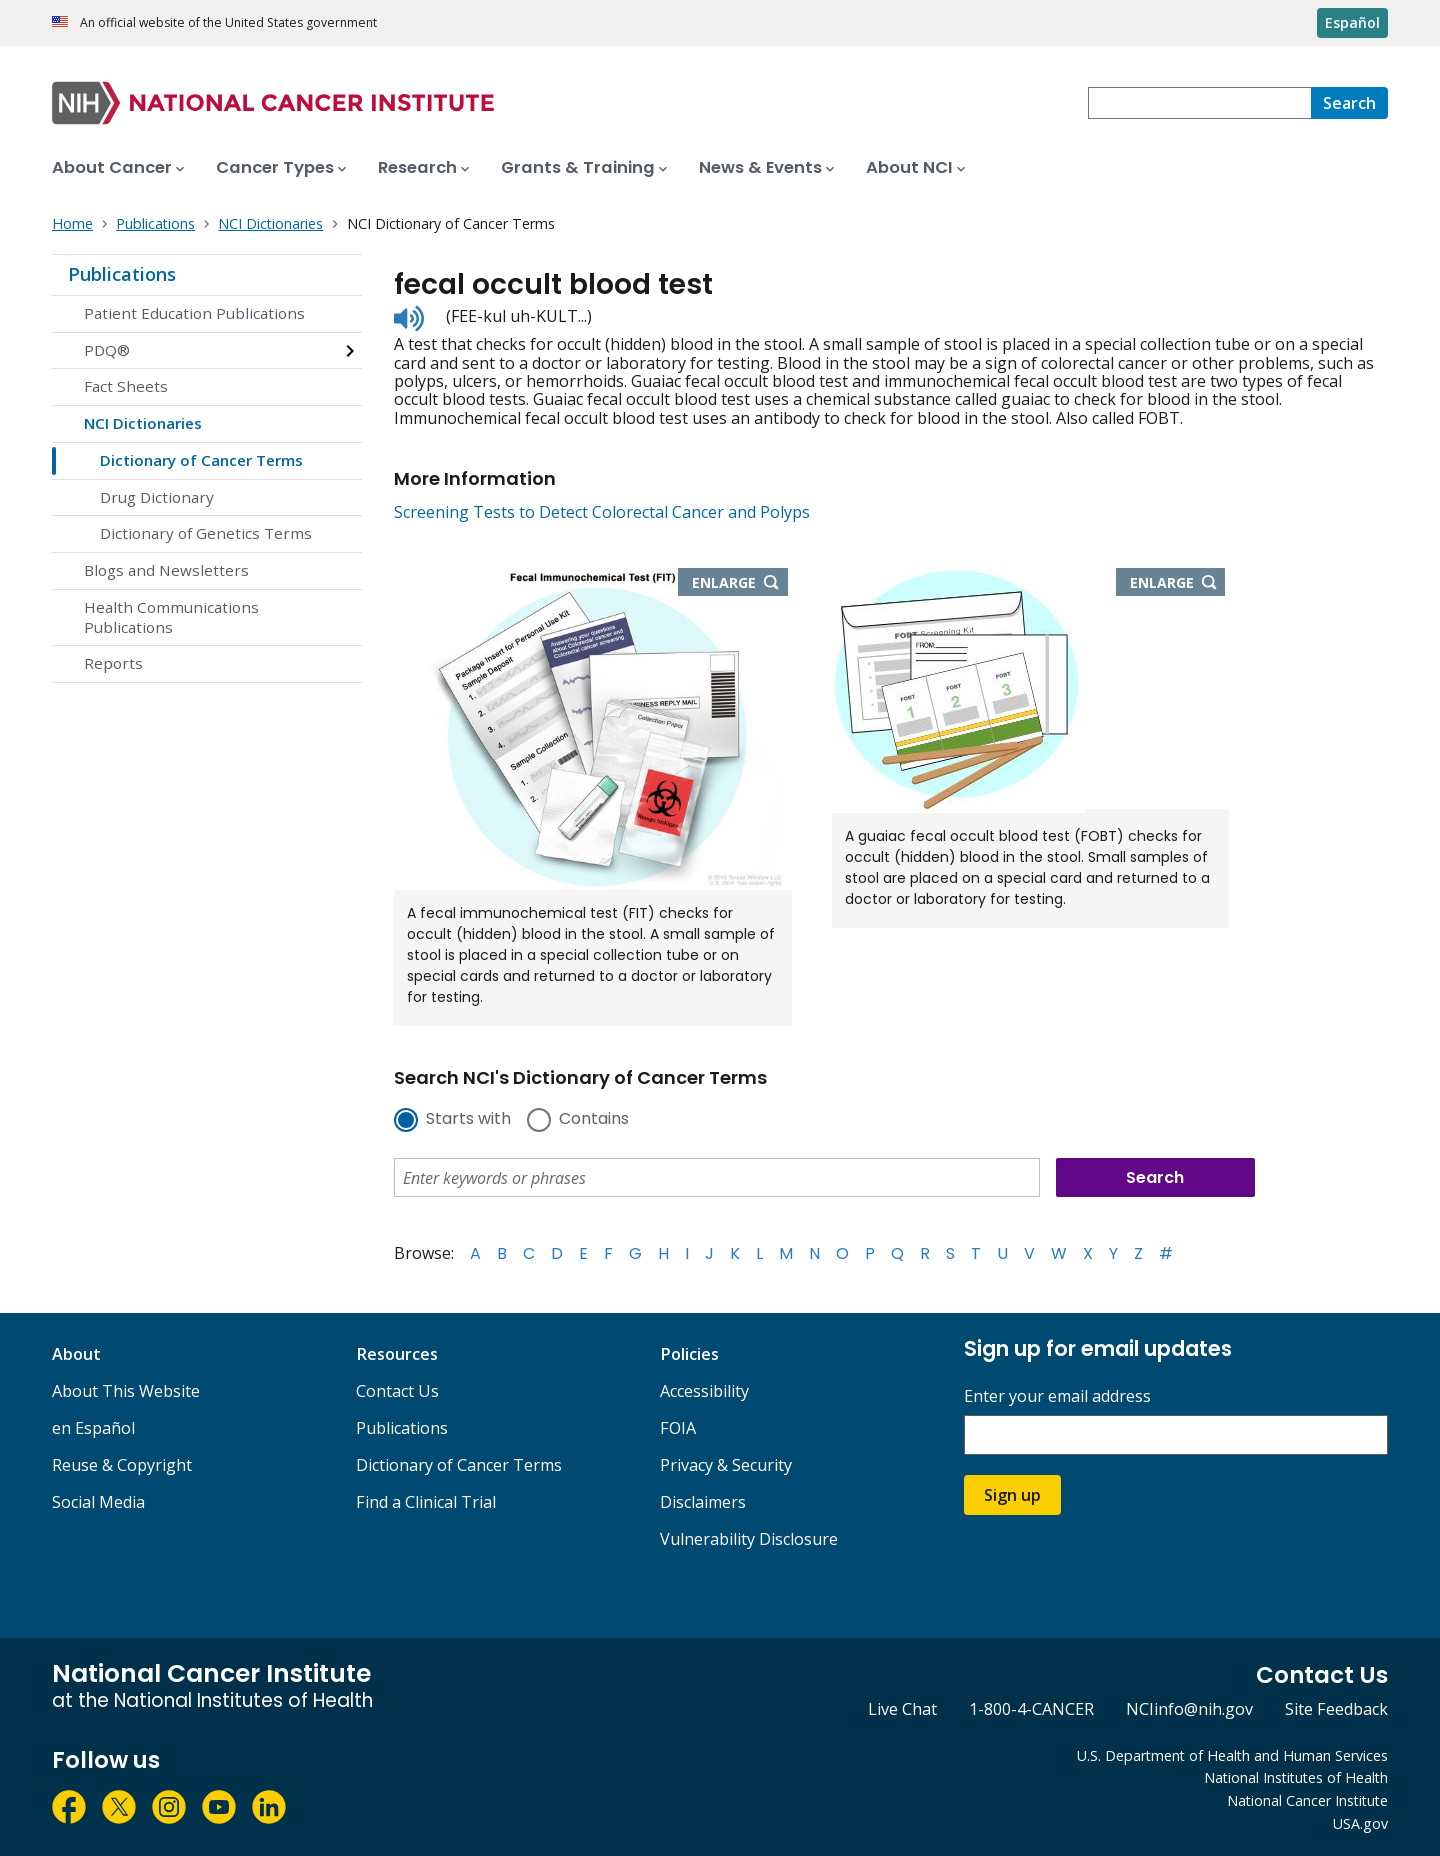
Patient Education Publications (194, 313)
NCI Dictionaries (143, 423)
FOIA (678, 1428)
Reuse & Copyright (122, 1465)
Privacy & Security (726, 1465)
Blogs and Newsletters (166, 570)
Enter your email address (1057, 1396)
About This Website (126, 1391)
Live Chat (902, 1709)
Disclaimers (703, 1502)
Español (1352, 22)
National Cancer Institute (1307, 1800)
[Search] (1349, 103)
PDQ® (107, 350)
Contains (594, 1120)
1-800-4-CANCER (1031, 1709)
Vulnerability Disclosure (749, 1539)
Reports (113, 663)
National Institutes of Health (1296, 1777)
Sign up (1012, 1495)
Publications (122, 274)
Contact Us (397, 1391)
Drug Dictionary (157, 497)
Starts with (468, 1120)
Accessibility (704, 1391)
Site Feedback (1336, 1709)
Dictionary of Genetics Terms (206, 533)
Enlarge (740, 584)
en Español (93, 1428)
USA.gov (1360, 1823)
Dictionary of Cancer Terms (201, 460)
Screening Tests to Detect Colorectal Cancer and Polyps (602, 512)
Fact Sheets (126, 386)
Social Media (98, 1502)
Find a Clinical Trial (426, 1502)
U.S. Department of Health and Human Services (1232, 1755)
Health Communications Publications (171, 617)
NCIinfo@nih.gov (1189, 1709)
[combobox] (1199, 103)
